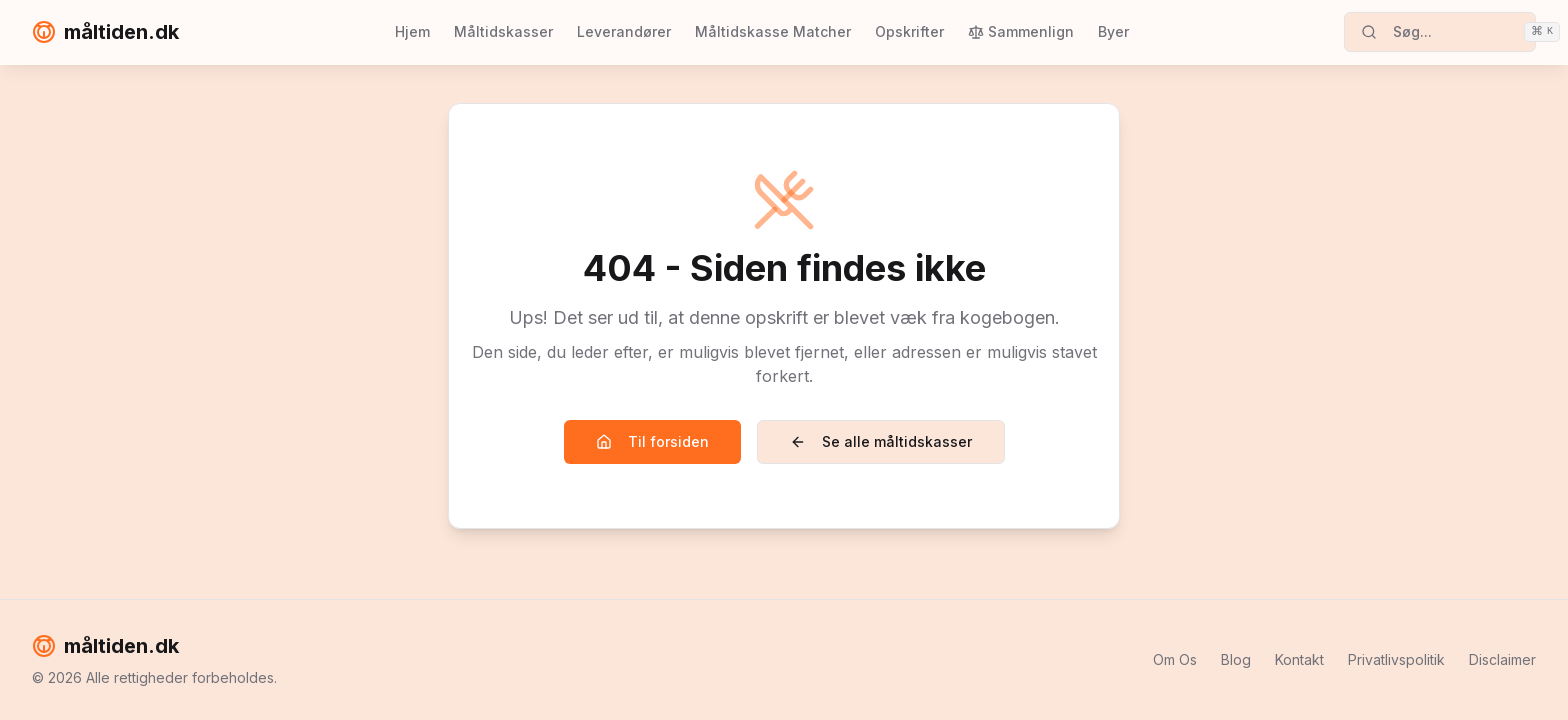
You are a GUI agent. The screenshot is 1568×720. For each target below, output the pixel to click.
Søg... (1448, 32)
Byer (1113, 31)
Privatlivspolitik (1396, 659)
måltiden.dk (105, 32)
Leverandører (624, 31)
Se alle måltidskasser (881, 441)
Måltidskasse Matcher (773, 31)
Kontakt (1299, 659)
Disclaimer (1502, 659)
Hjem (412, 31)
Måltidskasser (503, 31)
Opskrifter (909, 31)
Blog (1236, 659)
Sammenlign (1021, 31)
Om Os (1175, 659)
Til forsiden (652, 441)
